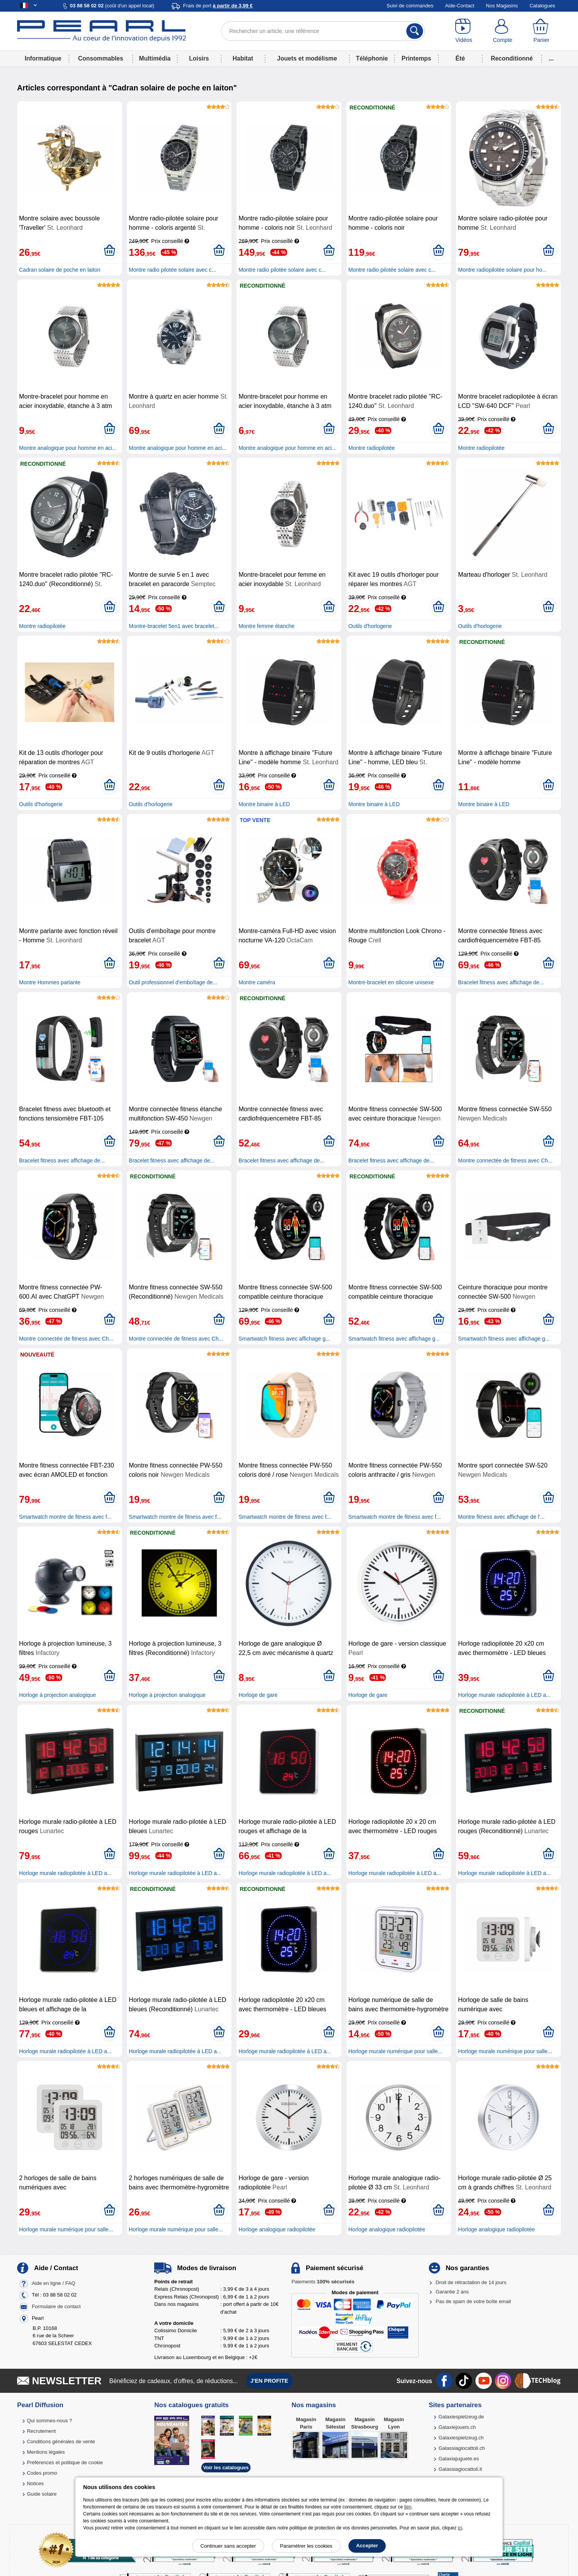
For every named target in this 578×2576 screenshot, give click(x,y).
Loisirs (199, 58)
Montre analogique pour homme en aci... (68, 448)
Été (460, 58)
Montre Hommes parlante (49, 982)
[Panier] (541, 31)
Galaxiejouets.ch (457, 2427)
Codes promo (42, 2473)
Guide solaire (42, 2494)
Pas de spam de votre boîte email (473, 2301)
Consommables (100, 58)
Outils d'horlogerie (370, 626)
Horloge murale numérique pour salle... (395, 2051)
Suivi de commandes (410, 6)
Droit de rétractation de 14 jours (471, 2282)
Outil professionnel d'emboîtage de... (173, 982)
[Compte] (502, 31)
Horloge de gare (258, 1695)
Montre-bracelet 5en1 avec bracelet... (174, 626)
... (551, 58)
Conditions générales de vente (61, 2441)
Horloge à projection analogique (57, 1695)
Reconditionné (512, 58)
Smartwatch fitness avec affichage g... (284, 1339)
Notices (35, 2483)
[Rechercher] (414, 31)
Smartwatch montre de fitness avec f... (65, 1517)
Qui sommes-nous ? (49, 2420)
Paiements (322, 2282)
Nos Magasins (502, 6)
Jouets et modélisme (307, 58)
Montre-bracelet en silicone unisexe (391, 982)
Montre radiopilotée (371, 448)
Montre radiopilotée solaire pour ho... (502, 270)
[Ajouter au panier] (109, 250)
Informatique (42, 58)
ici (460, 2528)
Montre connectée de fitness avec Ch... (505, 1160)
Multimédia (155, 58)
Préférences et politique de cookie (65, 2462)
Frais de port (217, 6)
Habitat (243, 58)
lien (407, 2507)
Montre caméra (257, 982)
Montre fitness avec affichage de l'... (501, 1517)
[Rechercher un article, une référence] (323, 31)
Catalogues (542, 6)
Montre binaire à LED (264, 804)
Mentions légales (46, 2452)
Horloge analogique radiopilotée (277, 2229)
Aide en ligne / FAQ (53, 2283)
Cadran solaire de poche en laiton (59, 270)
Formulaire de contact (56, 2306)
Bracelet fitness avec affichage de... (501, 982)
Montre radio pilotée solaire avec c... (172, 270)
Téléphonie (372, 58)
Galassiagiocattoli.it (460, 2469)
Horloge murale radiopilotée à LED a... (504, 1695)
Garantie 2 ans (452, 2292)
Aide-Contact (459, 6)
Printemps (416, 58)
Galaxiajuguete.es (459, 2459)
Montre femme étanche (266, 626)
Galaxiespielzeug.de (461, 2417)
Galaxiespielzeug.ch (461, 2438)
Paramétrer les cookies (306, 2546)
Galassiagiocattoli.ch (462, 2448)
